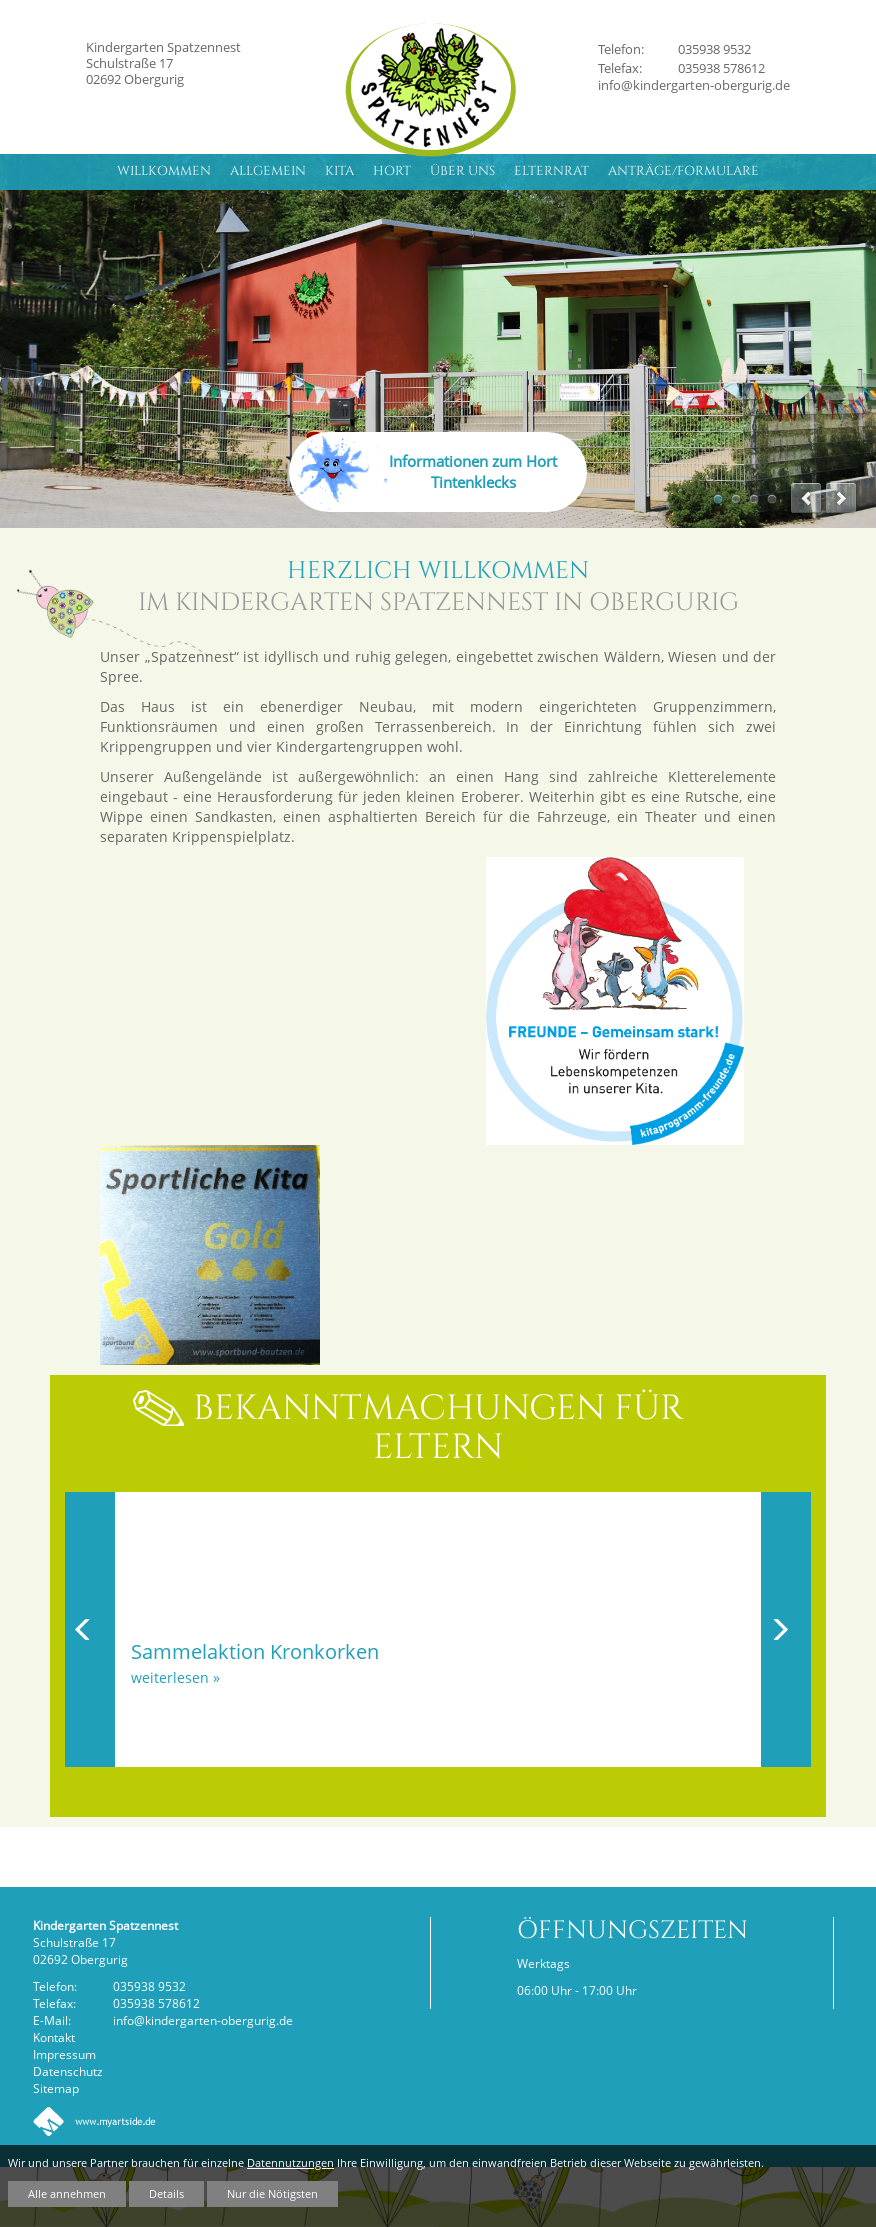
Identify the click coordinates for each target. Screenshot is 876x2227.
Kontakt (54, 2037)
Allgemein (268, 171)
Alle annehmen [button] (67, 2193)
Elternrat (551, 171)
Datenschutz (68, 2071)
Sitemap (56, 2088)
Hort (392, 171)
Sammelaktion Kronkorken (255, 1651)
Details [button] (166, 2193)
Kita (339, 171)
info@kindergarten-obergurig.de (694, 85)
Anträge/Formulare (683, 171)
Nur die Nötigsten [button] (272, 2193)
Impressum (64, 2054)
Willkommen (164, 171)
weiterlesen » (175, 1677)
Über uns (462, 171)
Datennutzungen (290, 2162)
